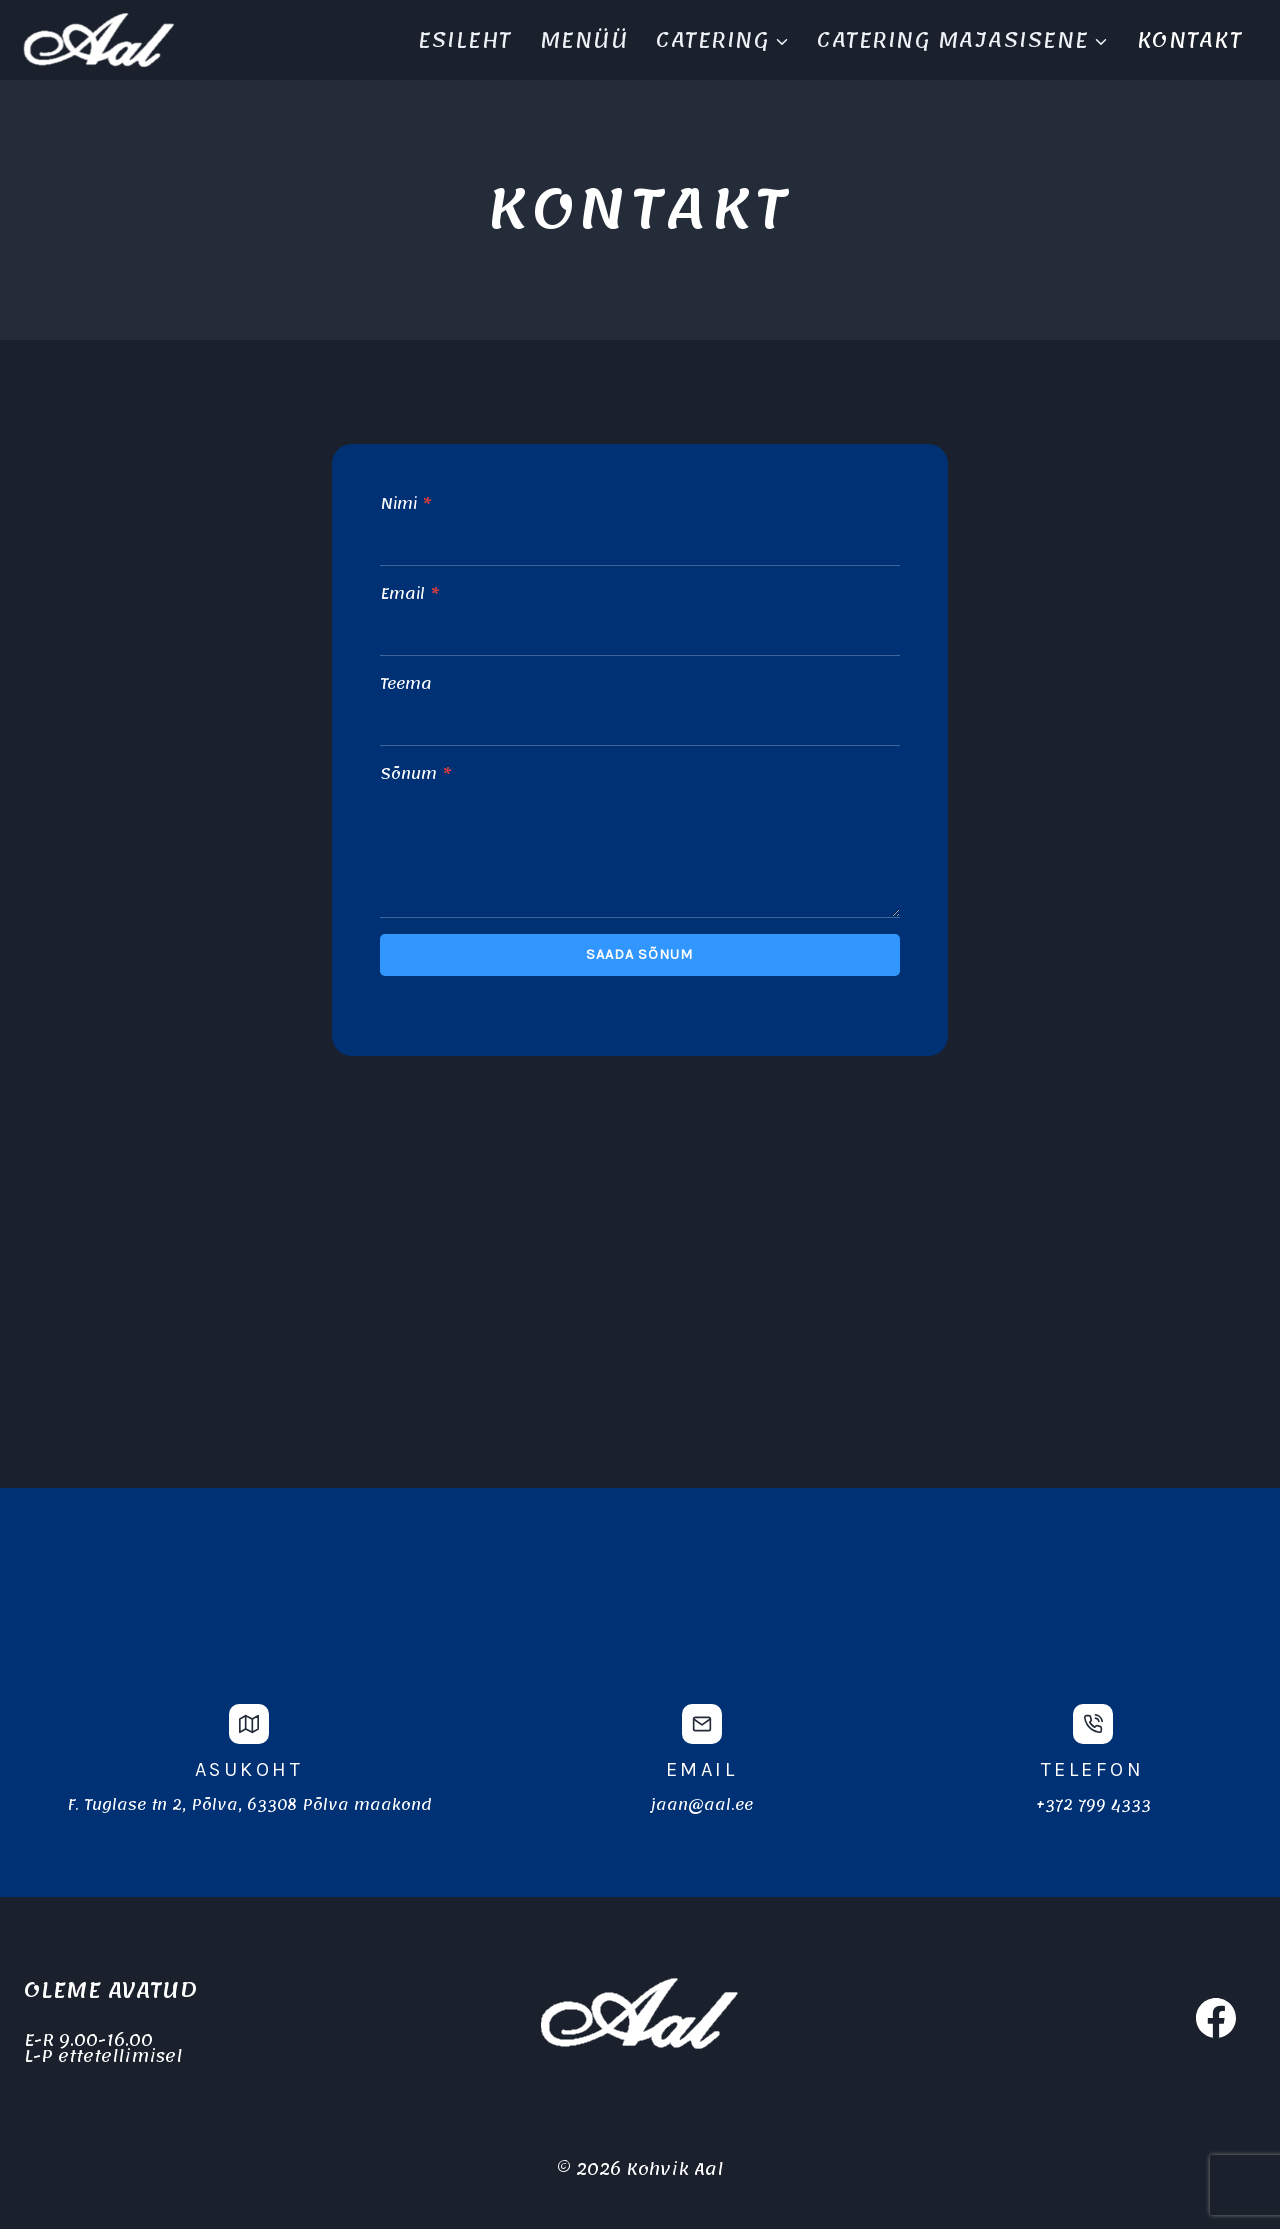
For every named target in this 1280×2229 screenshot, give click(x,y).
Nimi (405, 505)
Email (409, 595)
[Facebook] (1216, 2018)
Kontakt (1190, 40)
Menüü (584, 40)
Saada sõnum (639, 954)
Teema (406, 685)
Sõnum (415, 775)
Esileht (465, 40)
